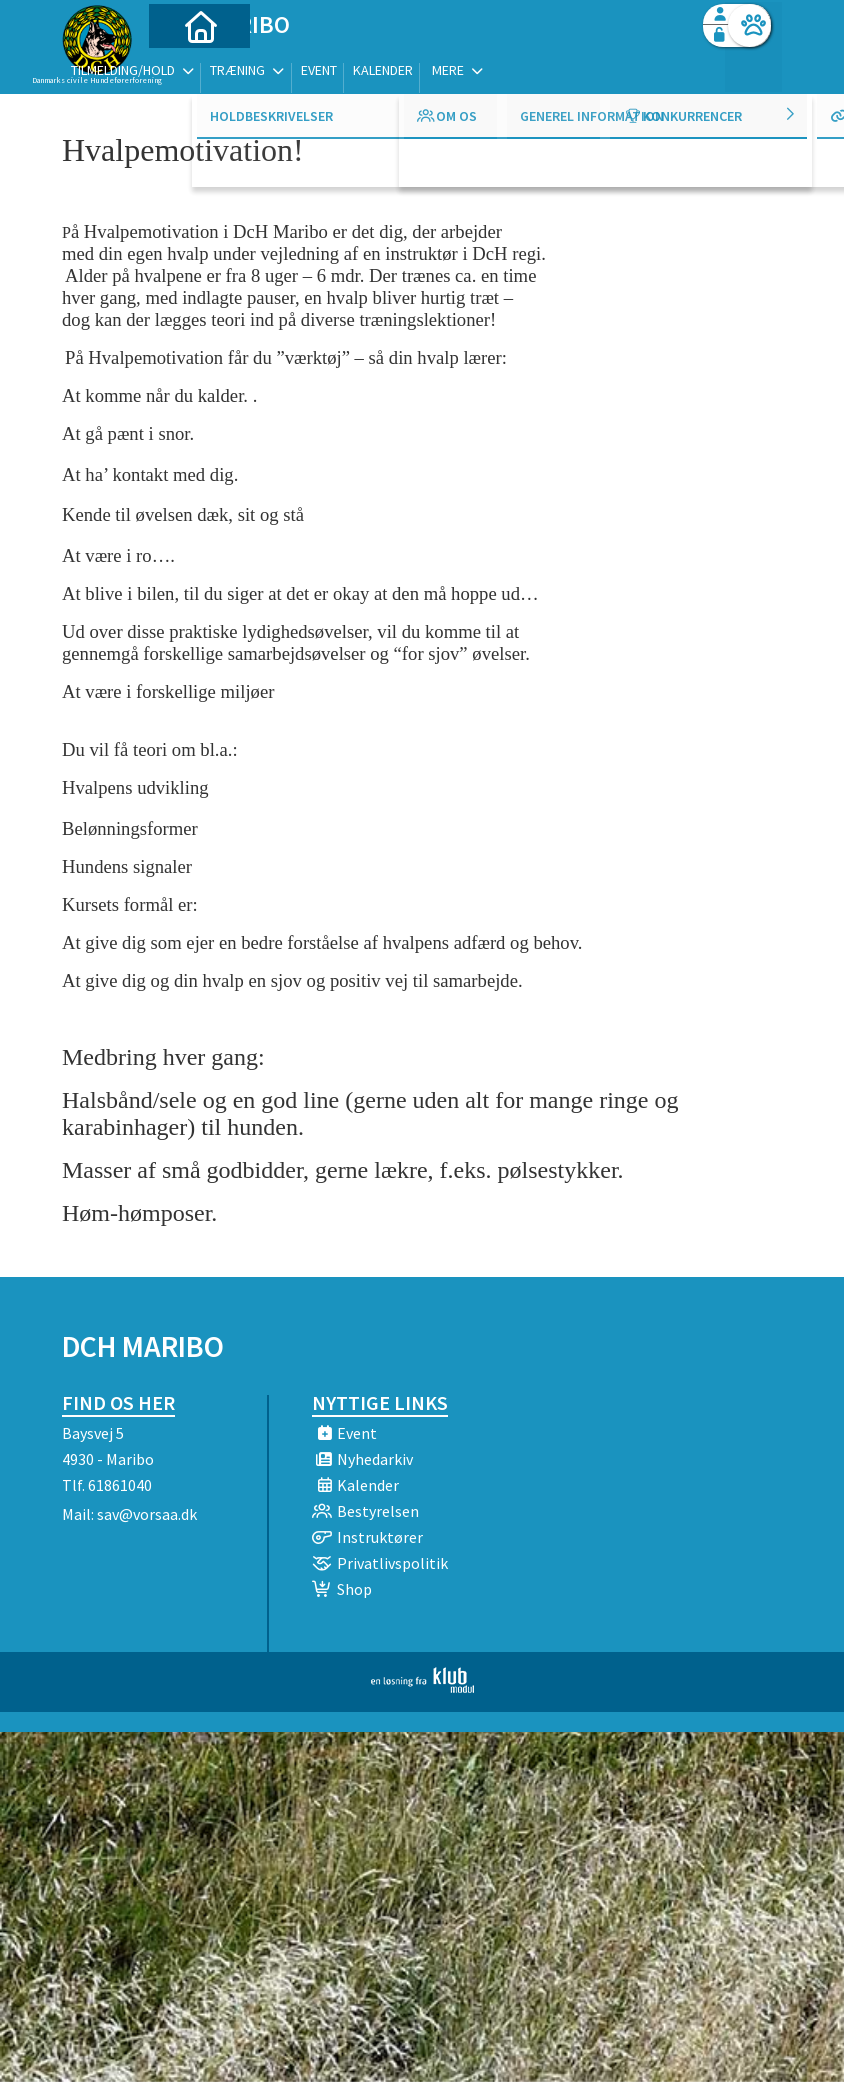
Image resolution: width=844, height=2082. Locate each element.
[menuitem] (187, 67)
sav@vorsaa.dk (147, 1514)
